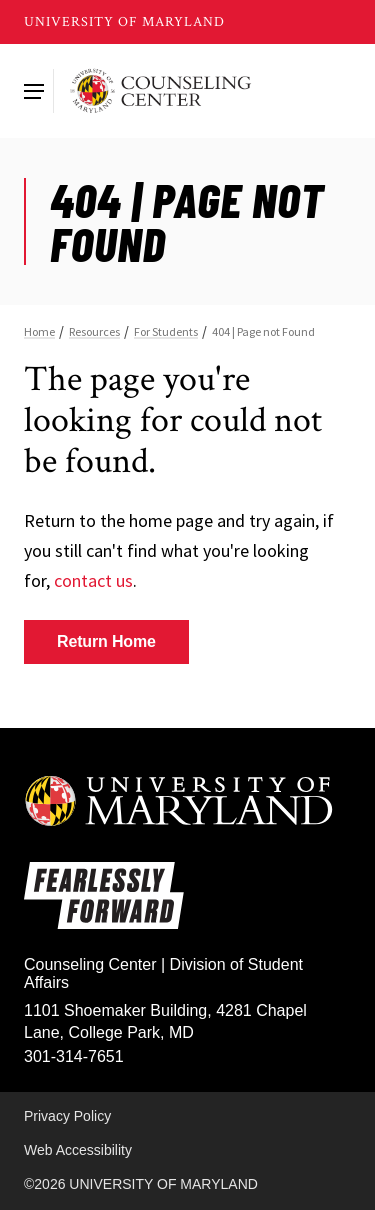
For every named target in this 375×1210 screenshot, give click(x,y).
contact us (93, 580)
